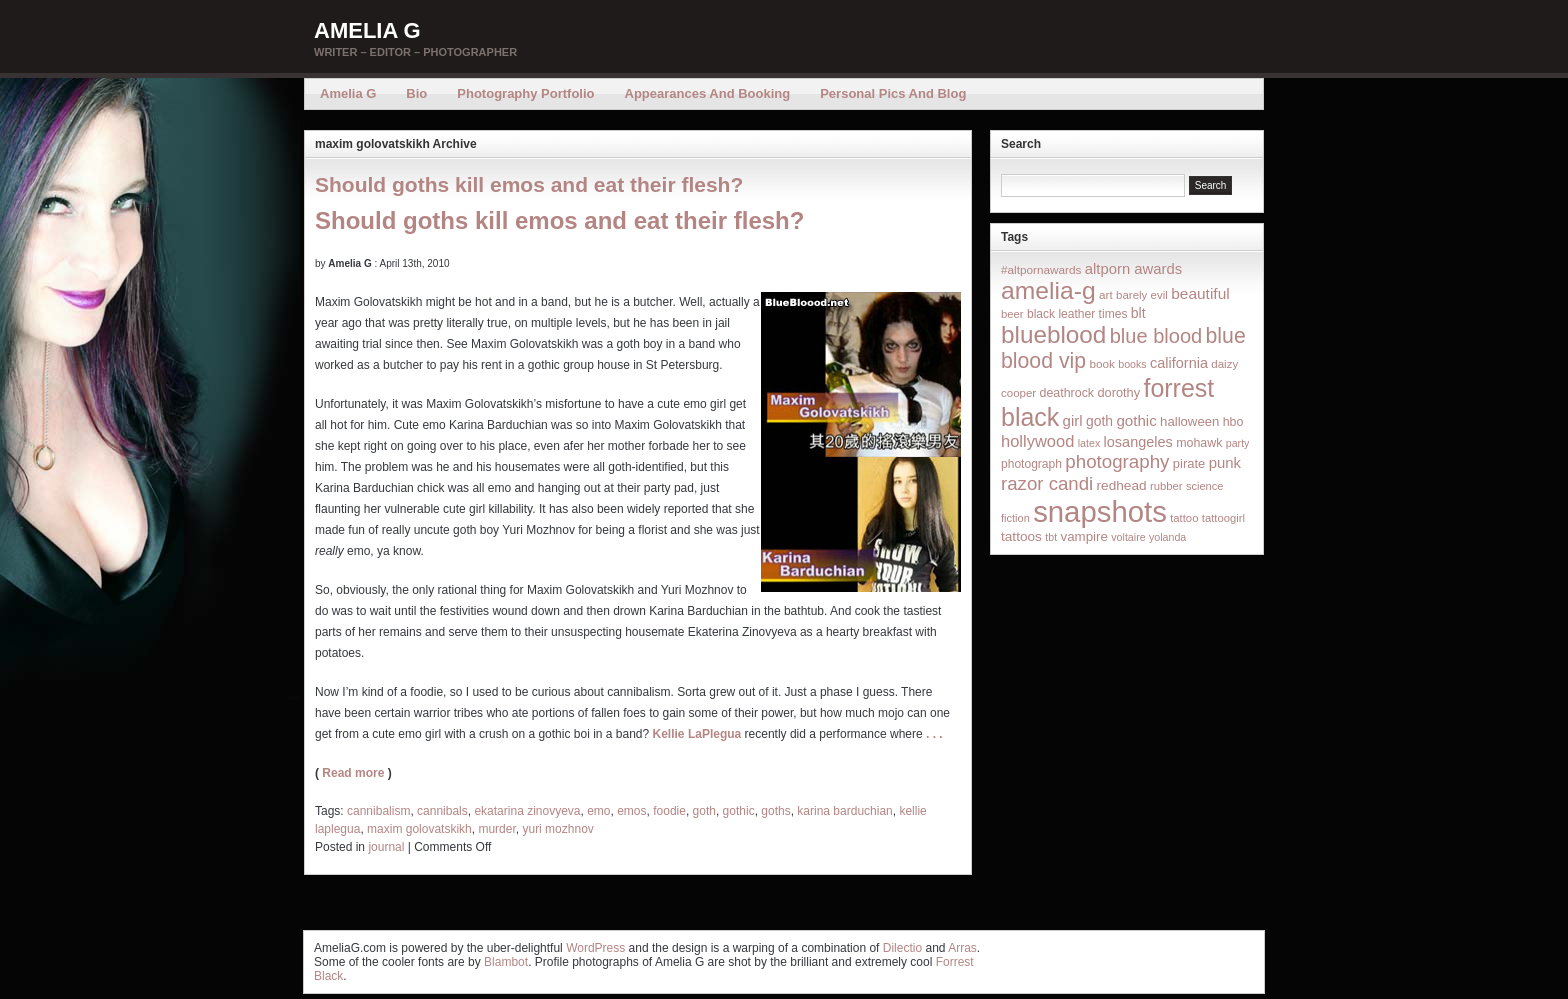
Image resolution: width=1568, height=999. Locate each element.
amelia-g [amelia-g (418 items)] (1048, 290)
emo (598, 811)
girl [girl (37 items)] (1073, 420)
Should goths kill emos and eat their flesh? (529, 184)
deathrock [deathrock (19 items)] (1067, 393)
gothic (739, 811)
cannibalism (378, 811)
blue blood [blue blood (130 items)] (1156, 336)
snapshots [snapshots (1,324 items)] (1100, 511)
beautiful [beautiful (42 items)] (1200, 293)
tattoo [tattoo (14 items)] (1184, 518)
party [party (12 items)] (1238, 443)
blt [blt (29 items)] (1138, 313)
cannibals (442, 811)
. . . (934, 734)
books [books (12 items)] (1132, 364)
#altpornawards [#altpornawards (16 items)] (1041, 269)
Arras (962, 948)
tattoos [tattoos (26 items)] (1021, 536)
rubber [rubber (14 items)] (1166, 486)
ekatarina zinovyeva (527, 811)
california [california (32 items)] (1179, 363)
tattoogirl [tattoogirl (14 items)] (1223, 518)
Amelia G (367, 30)
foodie (669, 811)
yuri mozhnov (557, 829)
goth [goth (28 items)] (1099, 421)
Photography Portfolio (525, 93)
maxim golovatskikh (419, 829)
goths (775, 811)
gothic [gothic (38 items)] (1136, 420)
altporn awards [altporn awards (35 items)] (1133, 269)
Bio (416, 93)
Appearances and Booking (708, 93)
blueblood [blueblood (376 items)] (1053, 334)
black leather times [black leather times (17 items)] (1077, 314)
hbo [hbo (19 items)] (1233, 422)
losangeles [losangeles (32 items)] (1138, 442)
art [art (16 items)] (1106, 294)
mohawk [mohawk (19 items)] (1199, 443)
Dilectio (902, 948)
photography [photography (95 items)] (1117, 461)
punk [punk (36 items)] (1225, 462)
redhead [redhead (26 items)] (1122, 485)
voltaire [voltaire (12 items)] (1128, 537)
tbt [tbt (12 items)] (1051, 537)
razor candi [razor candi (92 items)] (1047, 483)
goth (704, 811)
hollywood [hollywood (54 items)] (1037, 441)
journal (386, 847)
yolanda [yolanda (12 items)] (1167, 537)
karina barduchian (844, 811)
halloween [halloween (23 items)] (1189, 421)
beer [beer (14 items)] (1012, 314)
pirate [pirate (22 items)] (1189, 463)
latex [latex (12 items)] (1089, 443)
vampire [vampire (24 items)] (1083, 536)
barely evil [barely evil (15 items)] (1142, 295)
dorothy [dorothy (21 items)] (1118, 392)
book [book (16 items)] (1102, 363)
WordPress (595, 948)
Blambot (506, 962)
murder (496, 829)
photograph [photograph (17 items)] (1031, 464)
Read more (353, 773)
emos (631, 811)
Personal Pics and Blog (893, 93)
